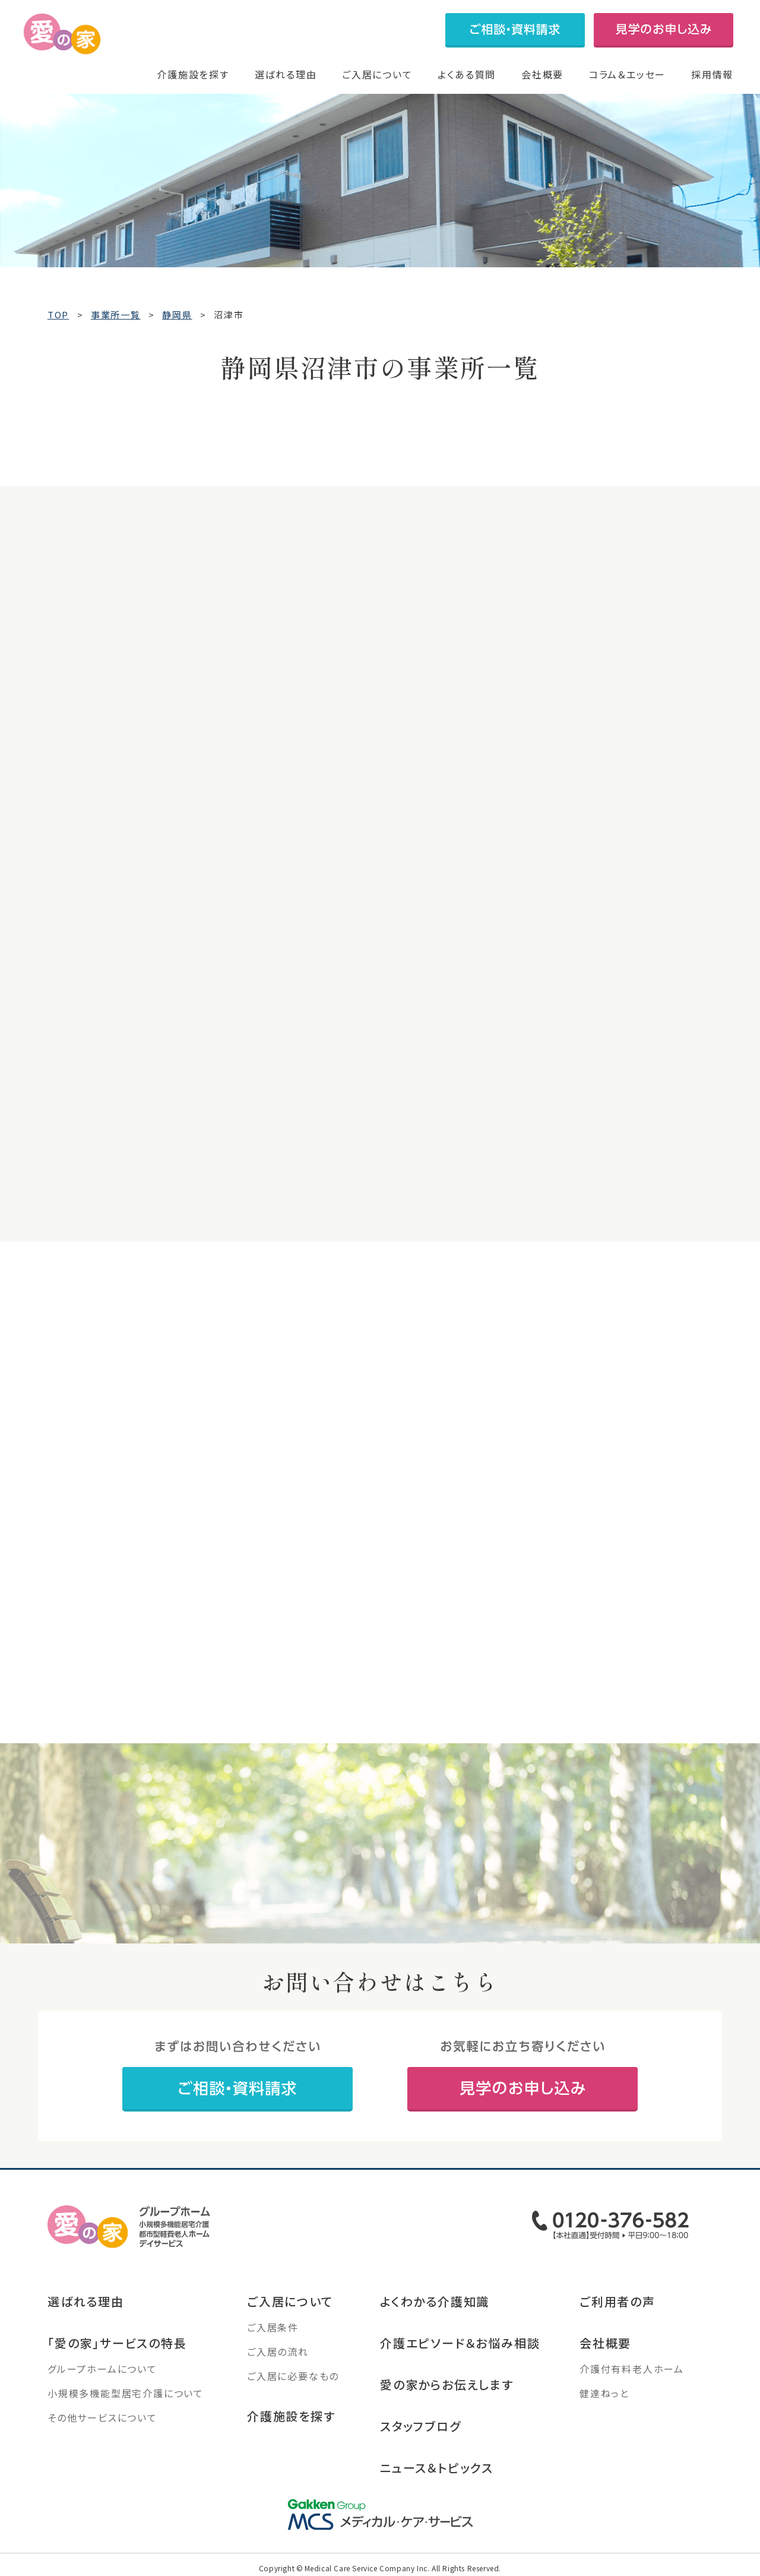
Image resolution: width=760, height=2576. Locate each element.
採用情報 (712, 74)
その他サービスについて (102, 2419)
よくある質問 (467, 74)
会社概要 (542, 74)
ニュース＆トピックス (436, 2469)
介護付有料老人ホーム (632, 2370)
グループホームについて (102, 2370)
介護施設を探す (193, 74)
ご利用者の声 (618, 2303)
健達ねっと (604, 2395)
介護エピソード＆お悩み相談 (460, 2344)
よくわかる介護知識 (434, 2303)
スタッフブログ (420, 2427)
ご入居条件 (273, 2329)
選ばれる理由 (286, 74)
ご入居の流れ (278, 2353)
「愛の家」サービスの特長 (117, 2344)
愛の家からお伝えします (447, 2386)
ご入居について (377, 74)
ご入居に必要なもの (293, 2377)
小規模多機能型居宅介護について (126, 2395)
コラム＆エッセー (627, 74)
